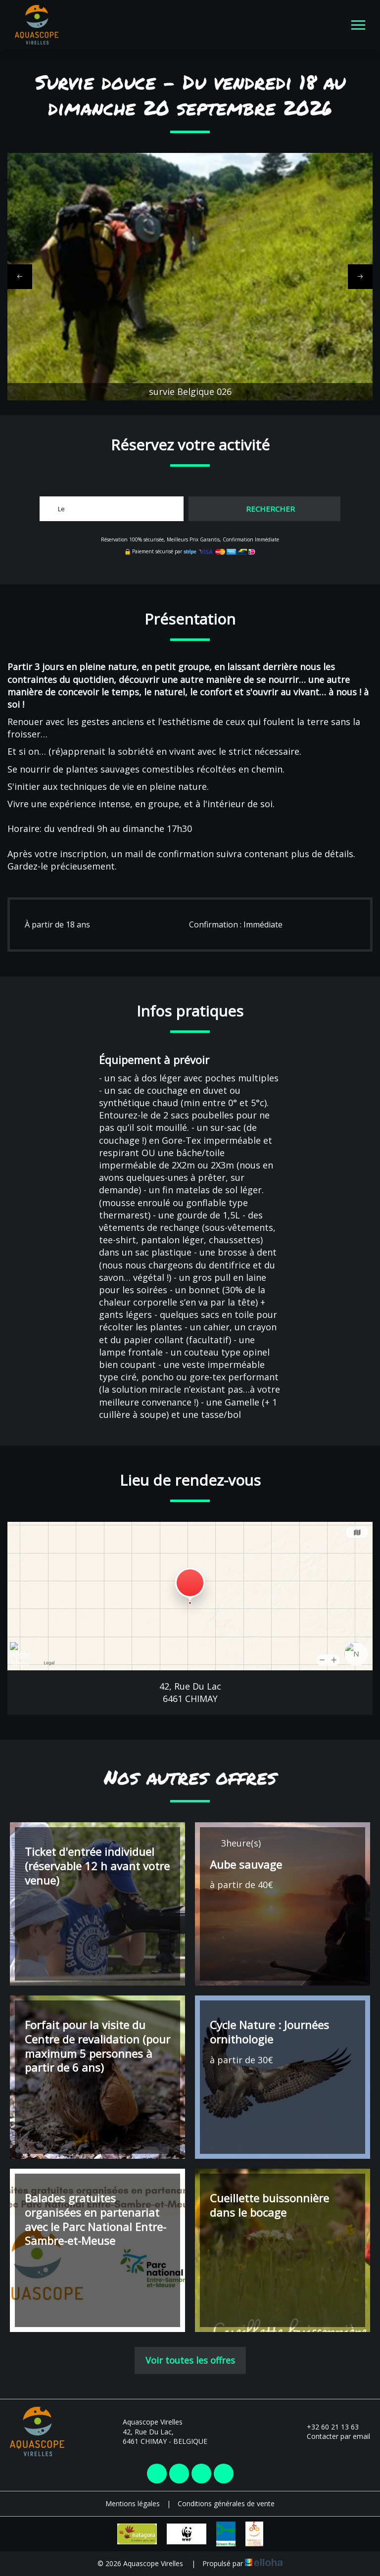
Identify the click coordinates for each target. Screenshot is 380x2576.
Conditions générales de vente (226, 2503)
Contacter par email (332, 2436)
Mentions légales (132, 2503)
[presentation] (19, 276)
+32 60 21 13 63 (327, 2426)
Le (61, 508)
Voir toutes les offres (190, 2360)
